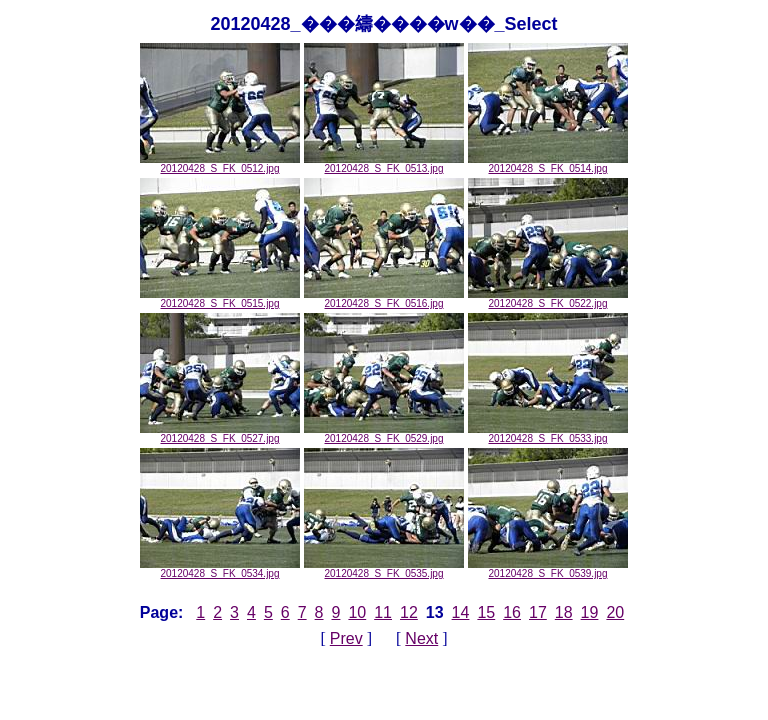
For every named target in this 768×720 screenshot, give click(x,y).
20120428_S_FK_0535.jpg (384, 569)
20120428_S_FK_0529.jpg (384, 434)
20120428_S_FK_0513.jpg (384, 164)
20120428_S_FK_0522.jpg (548, 299)
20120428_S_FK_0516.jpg (384, 299)
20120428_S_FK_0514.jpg (548, 164)
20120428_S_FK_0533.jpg (548, 434)
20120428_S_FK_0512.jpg (220, 164)
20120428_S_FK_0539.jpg (548, 569)
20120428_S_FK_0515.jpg (220, 299)
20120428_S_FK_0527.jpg (220, 434)
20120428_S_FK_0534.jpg (220, 569)
